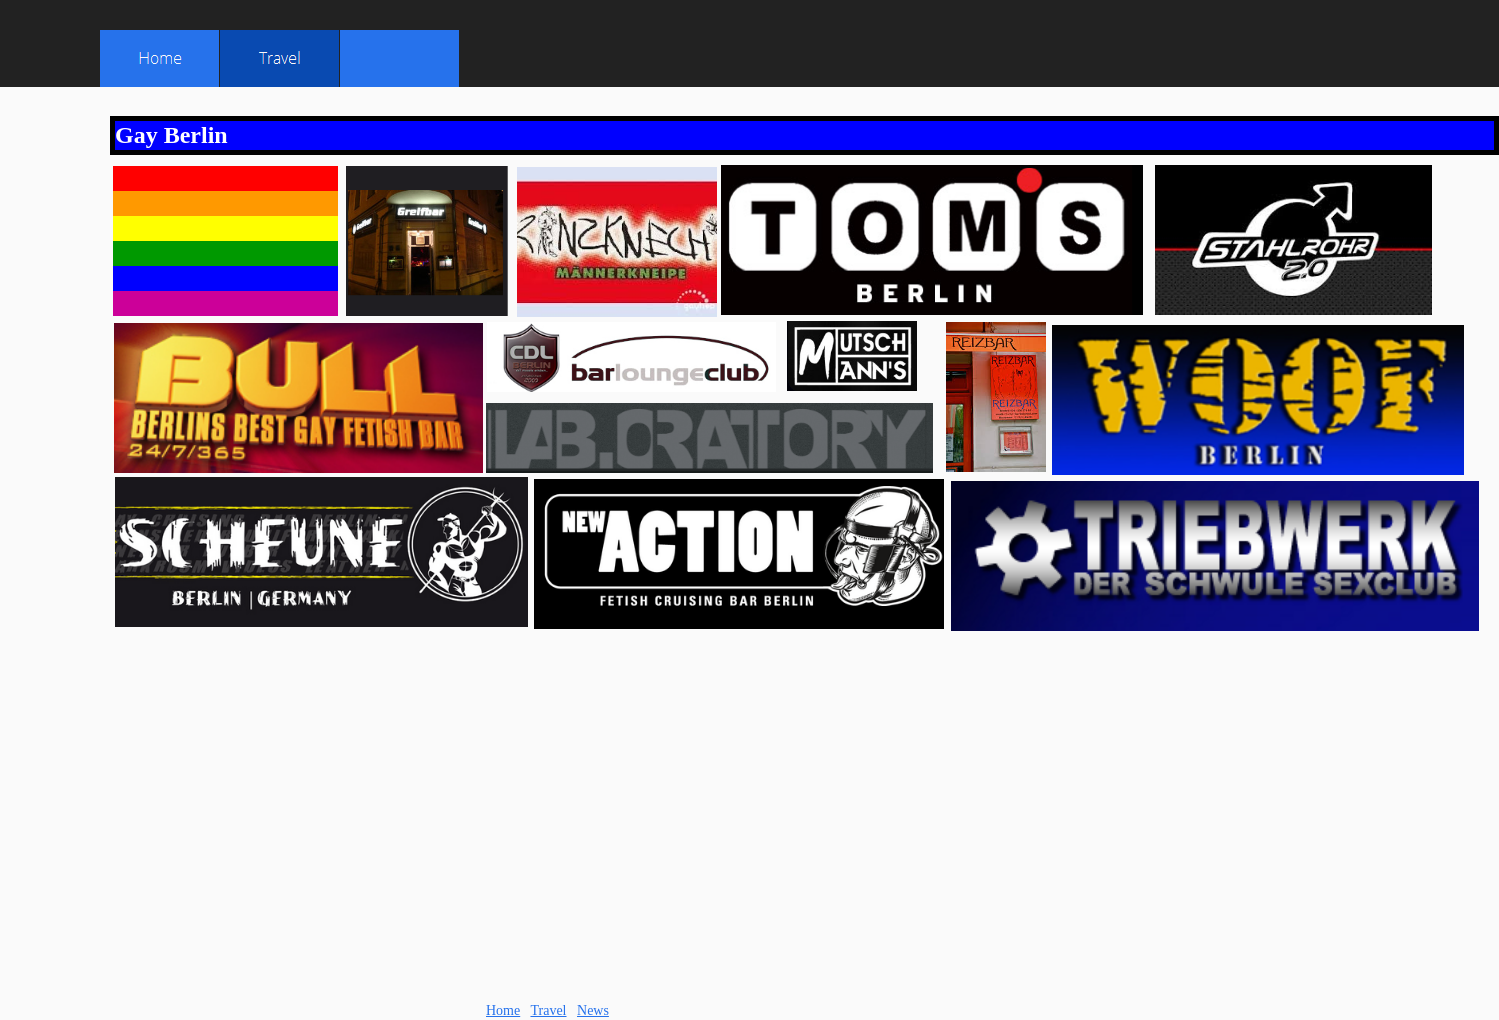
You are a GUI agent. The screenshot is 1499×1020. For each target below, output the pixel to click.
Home (503, 1010)
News (593, 1010)
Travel (548, 1010)
